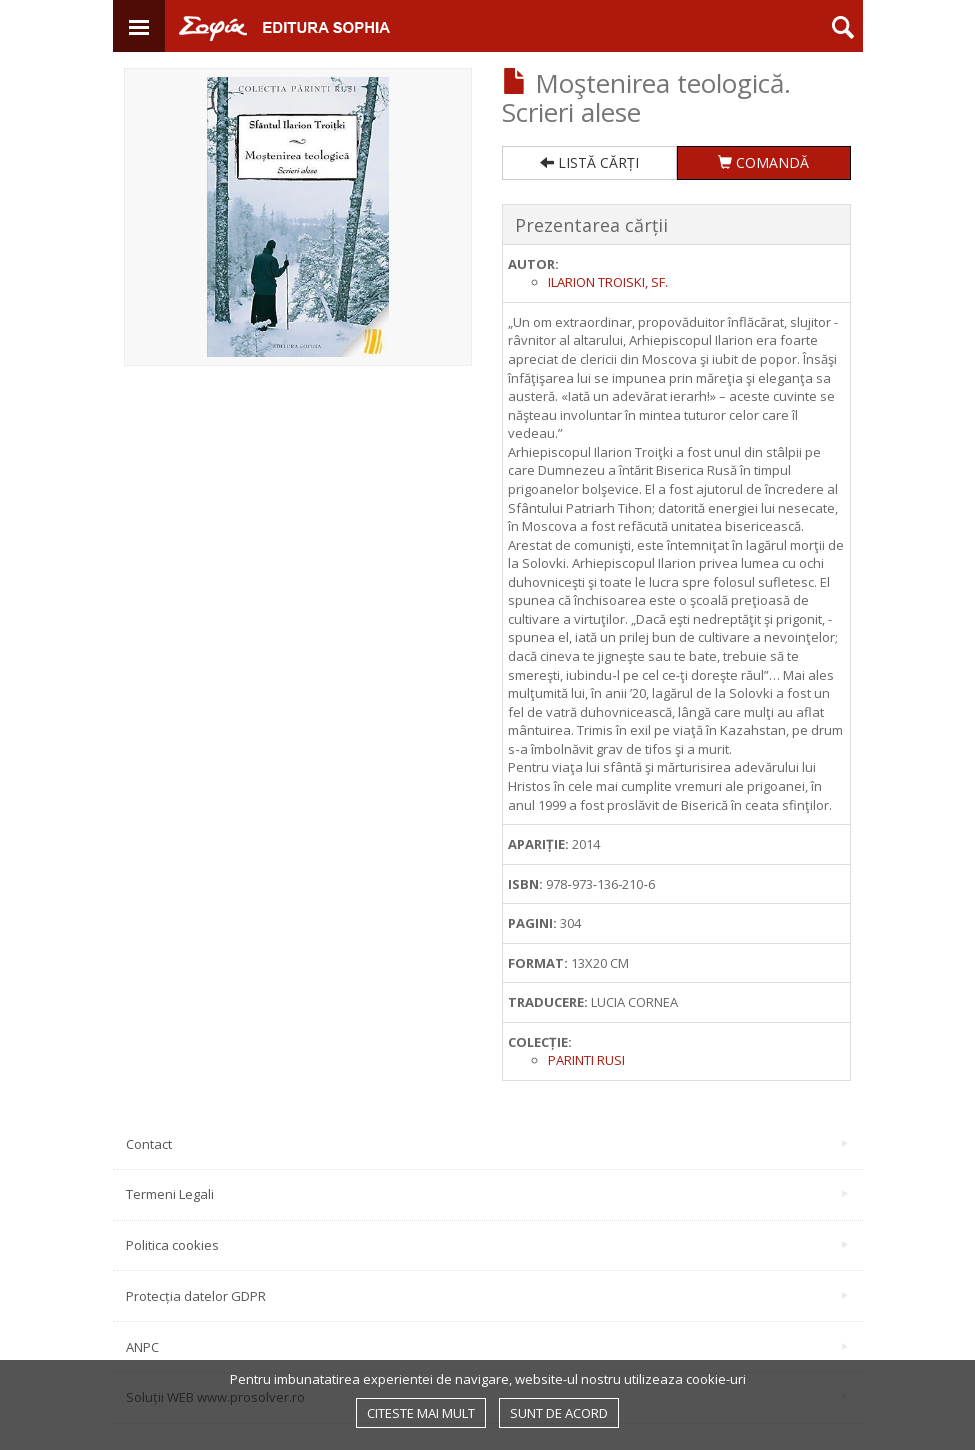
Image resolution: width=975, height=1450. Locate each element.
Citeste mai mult (421, 1413)
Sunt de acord (559, 1413)
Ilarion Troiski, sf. (608, 282)
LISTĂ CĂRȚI (589, 162)
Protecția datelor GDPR (487, 1296)
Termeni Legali (487, 1194)
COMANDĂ (763, 162)
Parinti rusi (586, 1060)
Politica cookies (487, 1245)
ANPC (487, 1347)
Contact (487, 1144)
